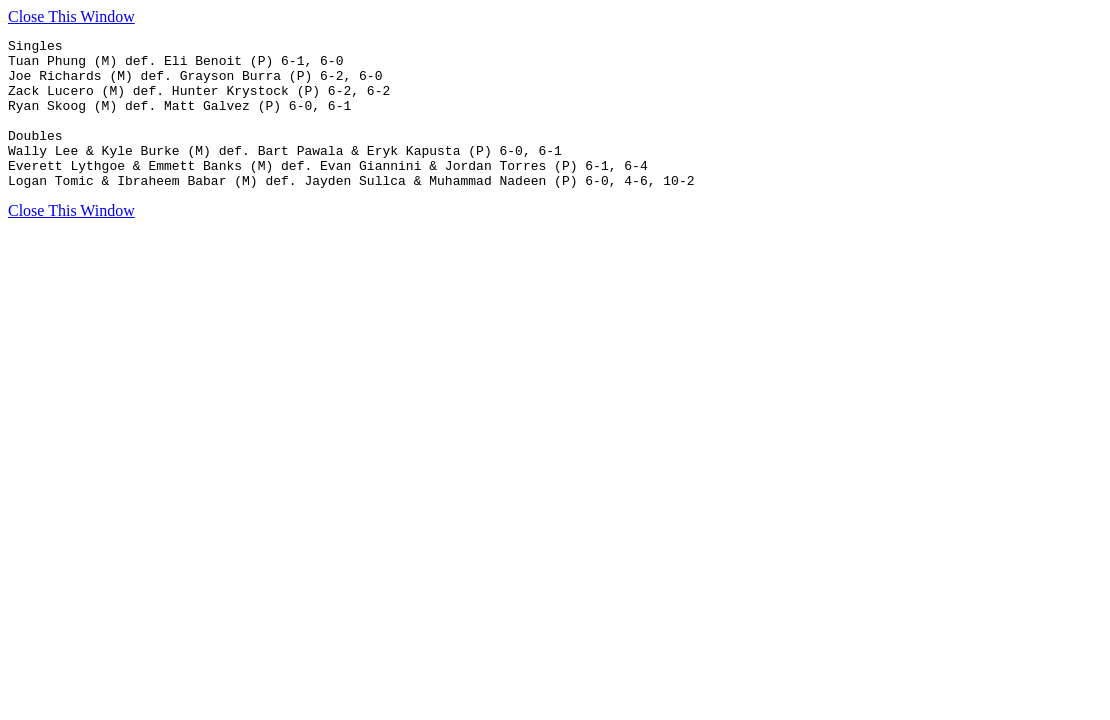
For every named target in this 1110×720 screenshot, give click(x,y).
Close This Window (71, 16)
